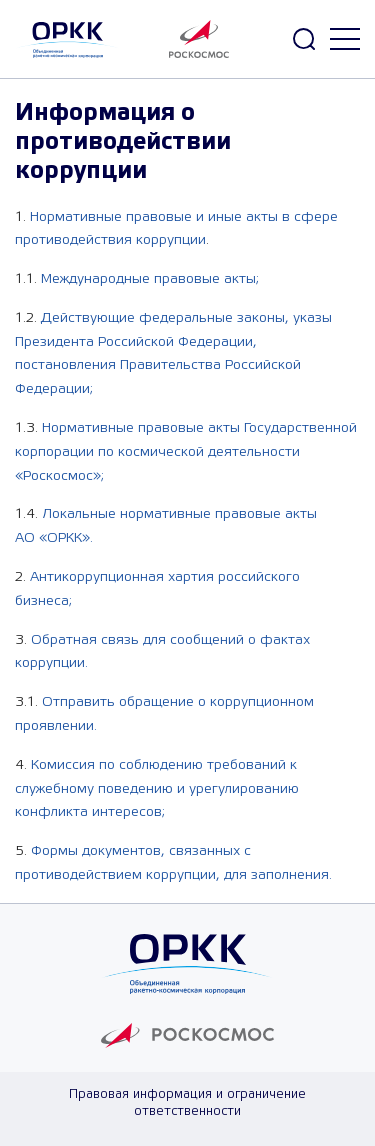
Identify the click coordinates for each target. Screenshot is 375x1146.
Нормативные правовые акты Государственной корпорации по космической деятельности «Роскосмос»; (186, 452)
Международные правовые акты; (150, 279)
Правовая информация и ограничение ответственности (187, 1103)
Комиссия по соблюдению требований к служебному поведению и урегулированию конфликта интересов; (157, 789)
